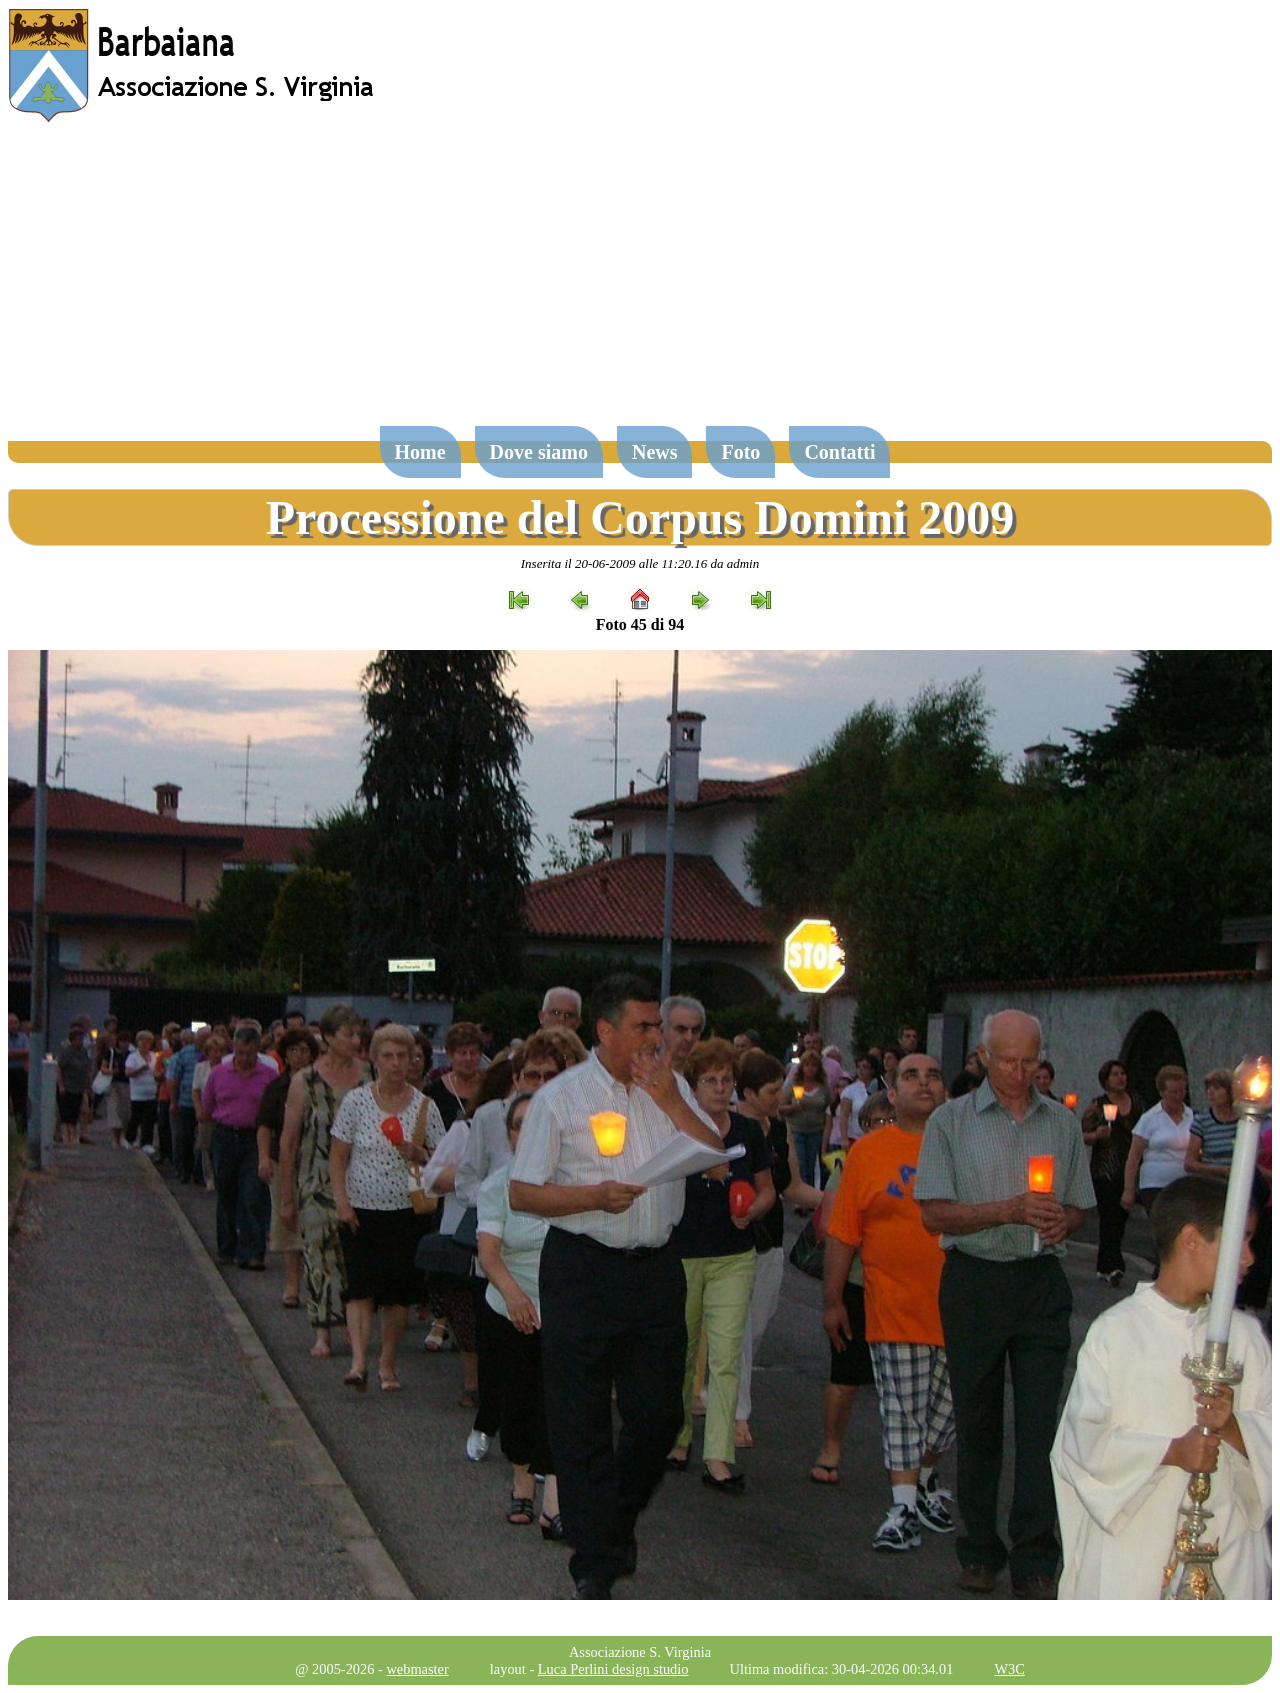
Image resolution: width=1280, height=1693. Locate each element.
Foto (740, 452)
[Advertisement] (640, 284)
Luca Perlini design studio (613, 1669)
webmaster (417, 1669)
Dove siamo (539, 452)
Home (420, 452)
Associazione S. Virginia (640, 1652)
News (655, 452)
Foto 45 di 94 (640, 624)
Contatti (839, 452)
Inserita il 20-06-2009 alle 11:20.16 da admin (640, 563)
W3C (1009, 1669)
